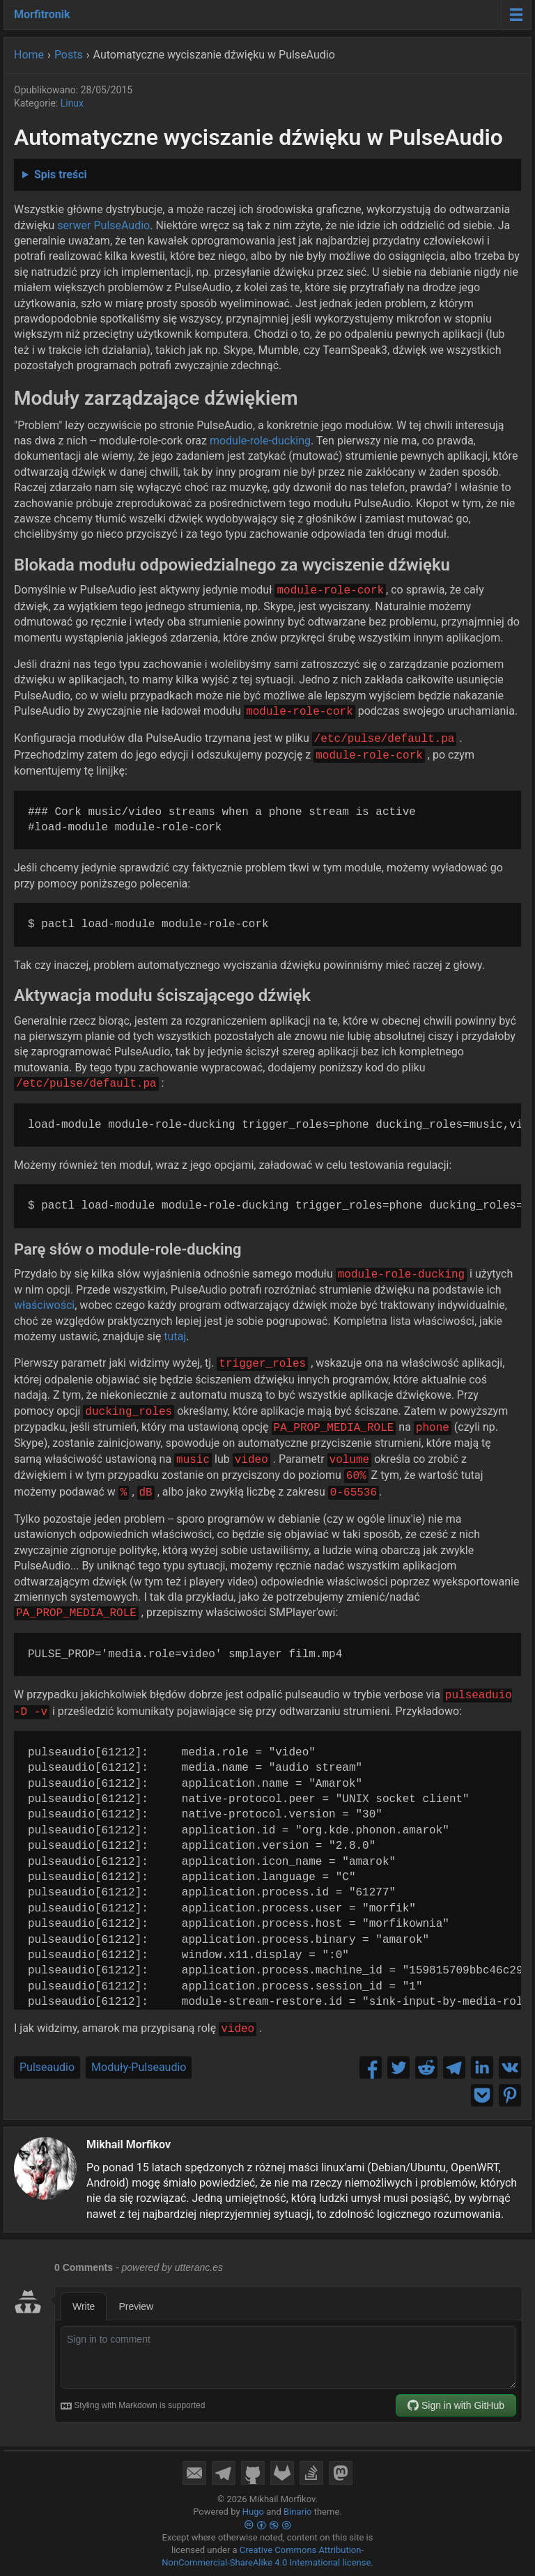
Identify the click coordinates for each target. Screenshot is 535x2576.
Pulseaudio (47, 2067)
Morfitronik (42, 14)
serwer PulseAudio (103, 225)
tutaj (175, 1336)
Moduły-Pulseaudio (138, 2067)
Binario (298, 2511)
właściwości (44, 1305)
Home (29, 54)
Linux (72, 103)
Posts (68, 54)
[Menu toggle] (516, 14)
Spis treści (60, 174)
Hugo (253, 2511)
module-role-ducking (260, 440)
